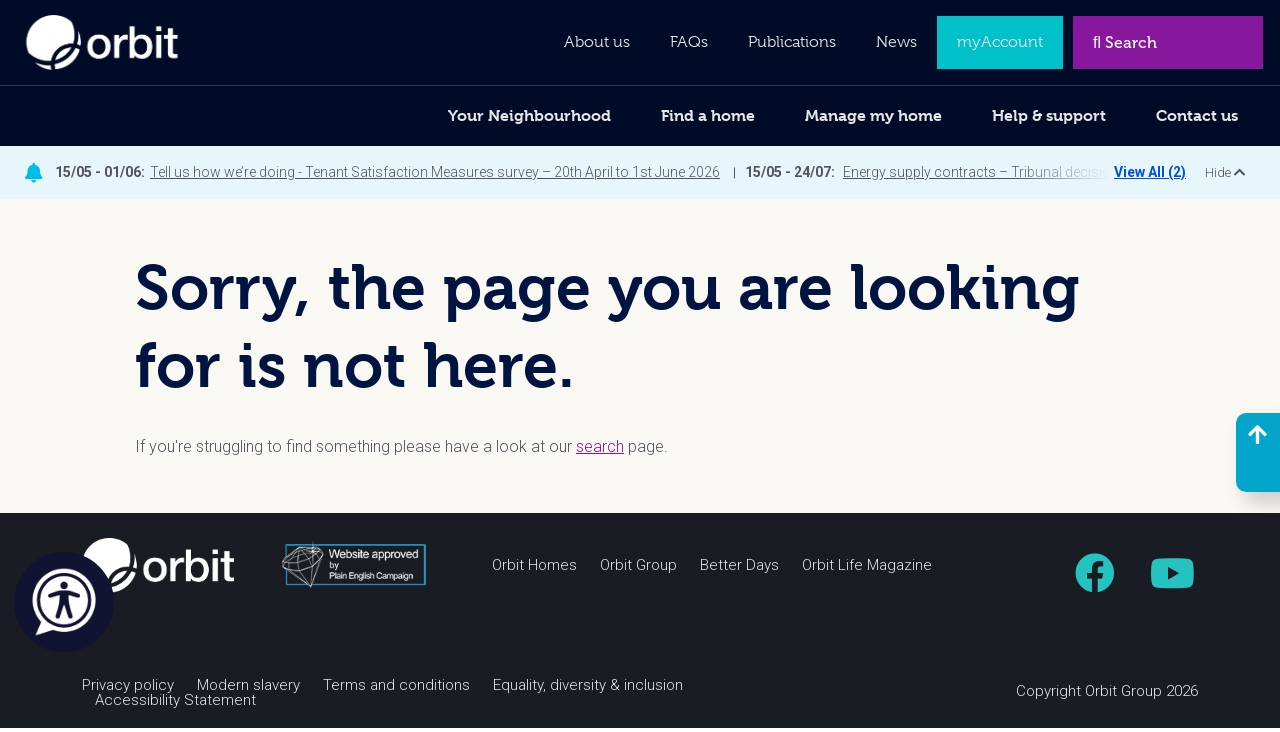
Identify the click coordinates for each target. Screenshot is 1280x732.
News (896, 42)
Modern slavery (248, 689)
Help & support (1049, 115)
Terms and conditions (396, 689)
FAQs (689, 42)
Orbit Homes (534, 569)
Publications (792, 42)
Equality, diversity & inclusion (588, 689)
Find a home (708, 115)
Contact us (1197, 115)
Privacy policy (128, 689)
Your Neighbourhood (529, 115)
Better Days (739, 569)
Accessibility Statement (175, 704)
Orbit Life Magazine (867, 569)
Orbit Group (638, 569)
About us (597, 42)
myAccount (1000, 42)
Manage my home (873, 115)
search (600, 450)
